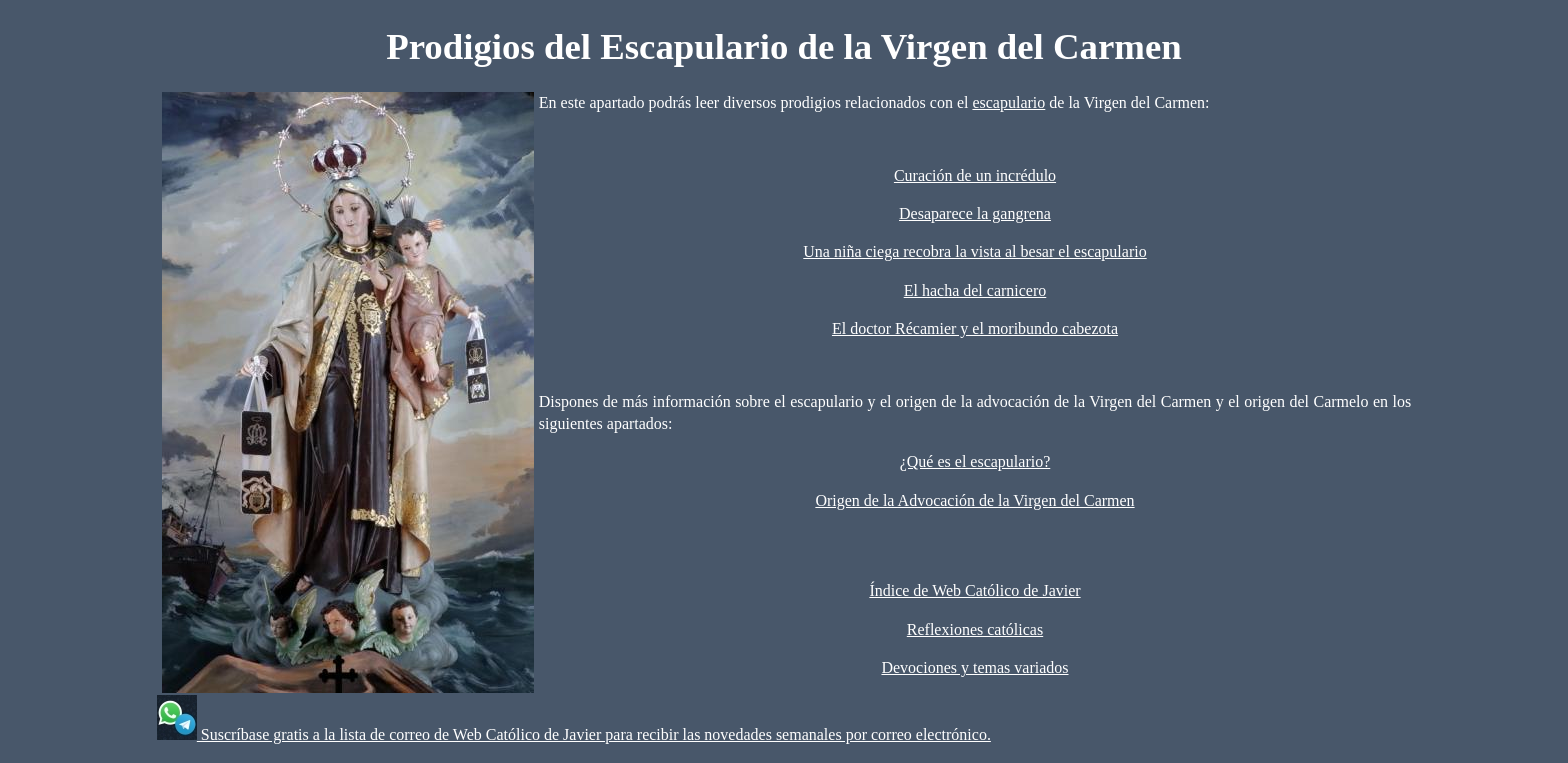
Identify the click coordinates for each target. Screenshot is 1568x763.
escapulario (1008, 102)
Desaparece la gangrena (975, 213)
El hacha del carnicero (975, 290)
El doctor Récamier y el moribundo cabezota (975, 328)
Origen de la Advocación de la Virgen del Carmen (974, 500)
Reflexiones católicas (975, 629)
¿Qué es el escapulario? (975, 461)
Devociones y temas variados (974, 667)
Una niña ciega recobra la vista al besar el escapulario (974, 251)
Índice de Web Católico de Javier (974, 590)
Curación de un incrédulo (975, 175)
